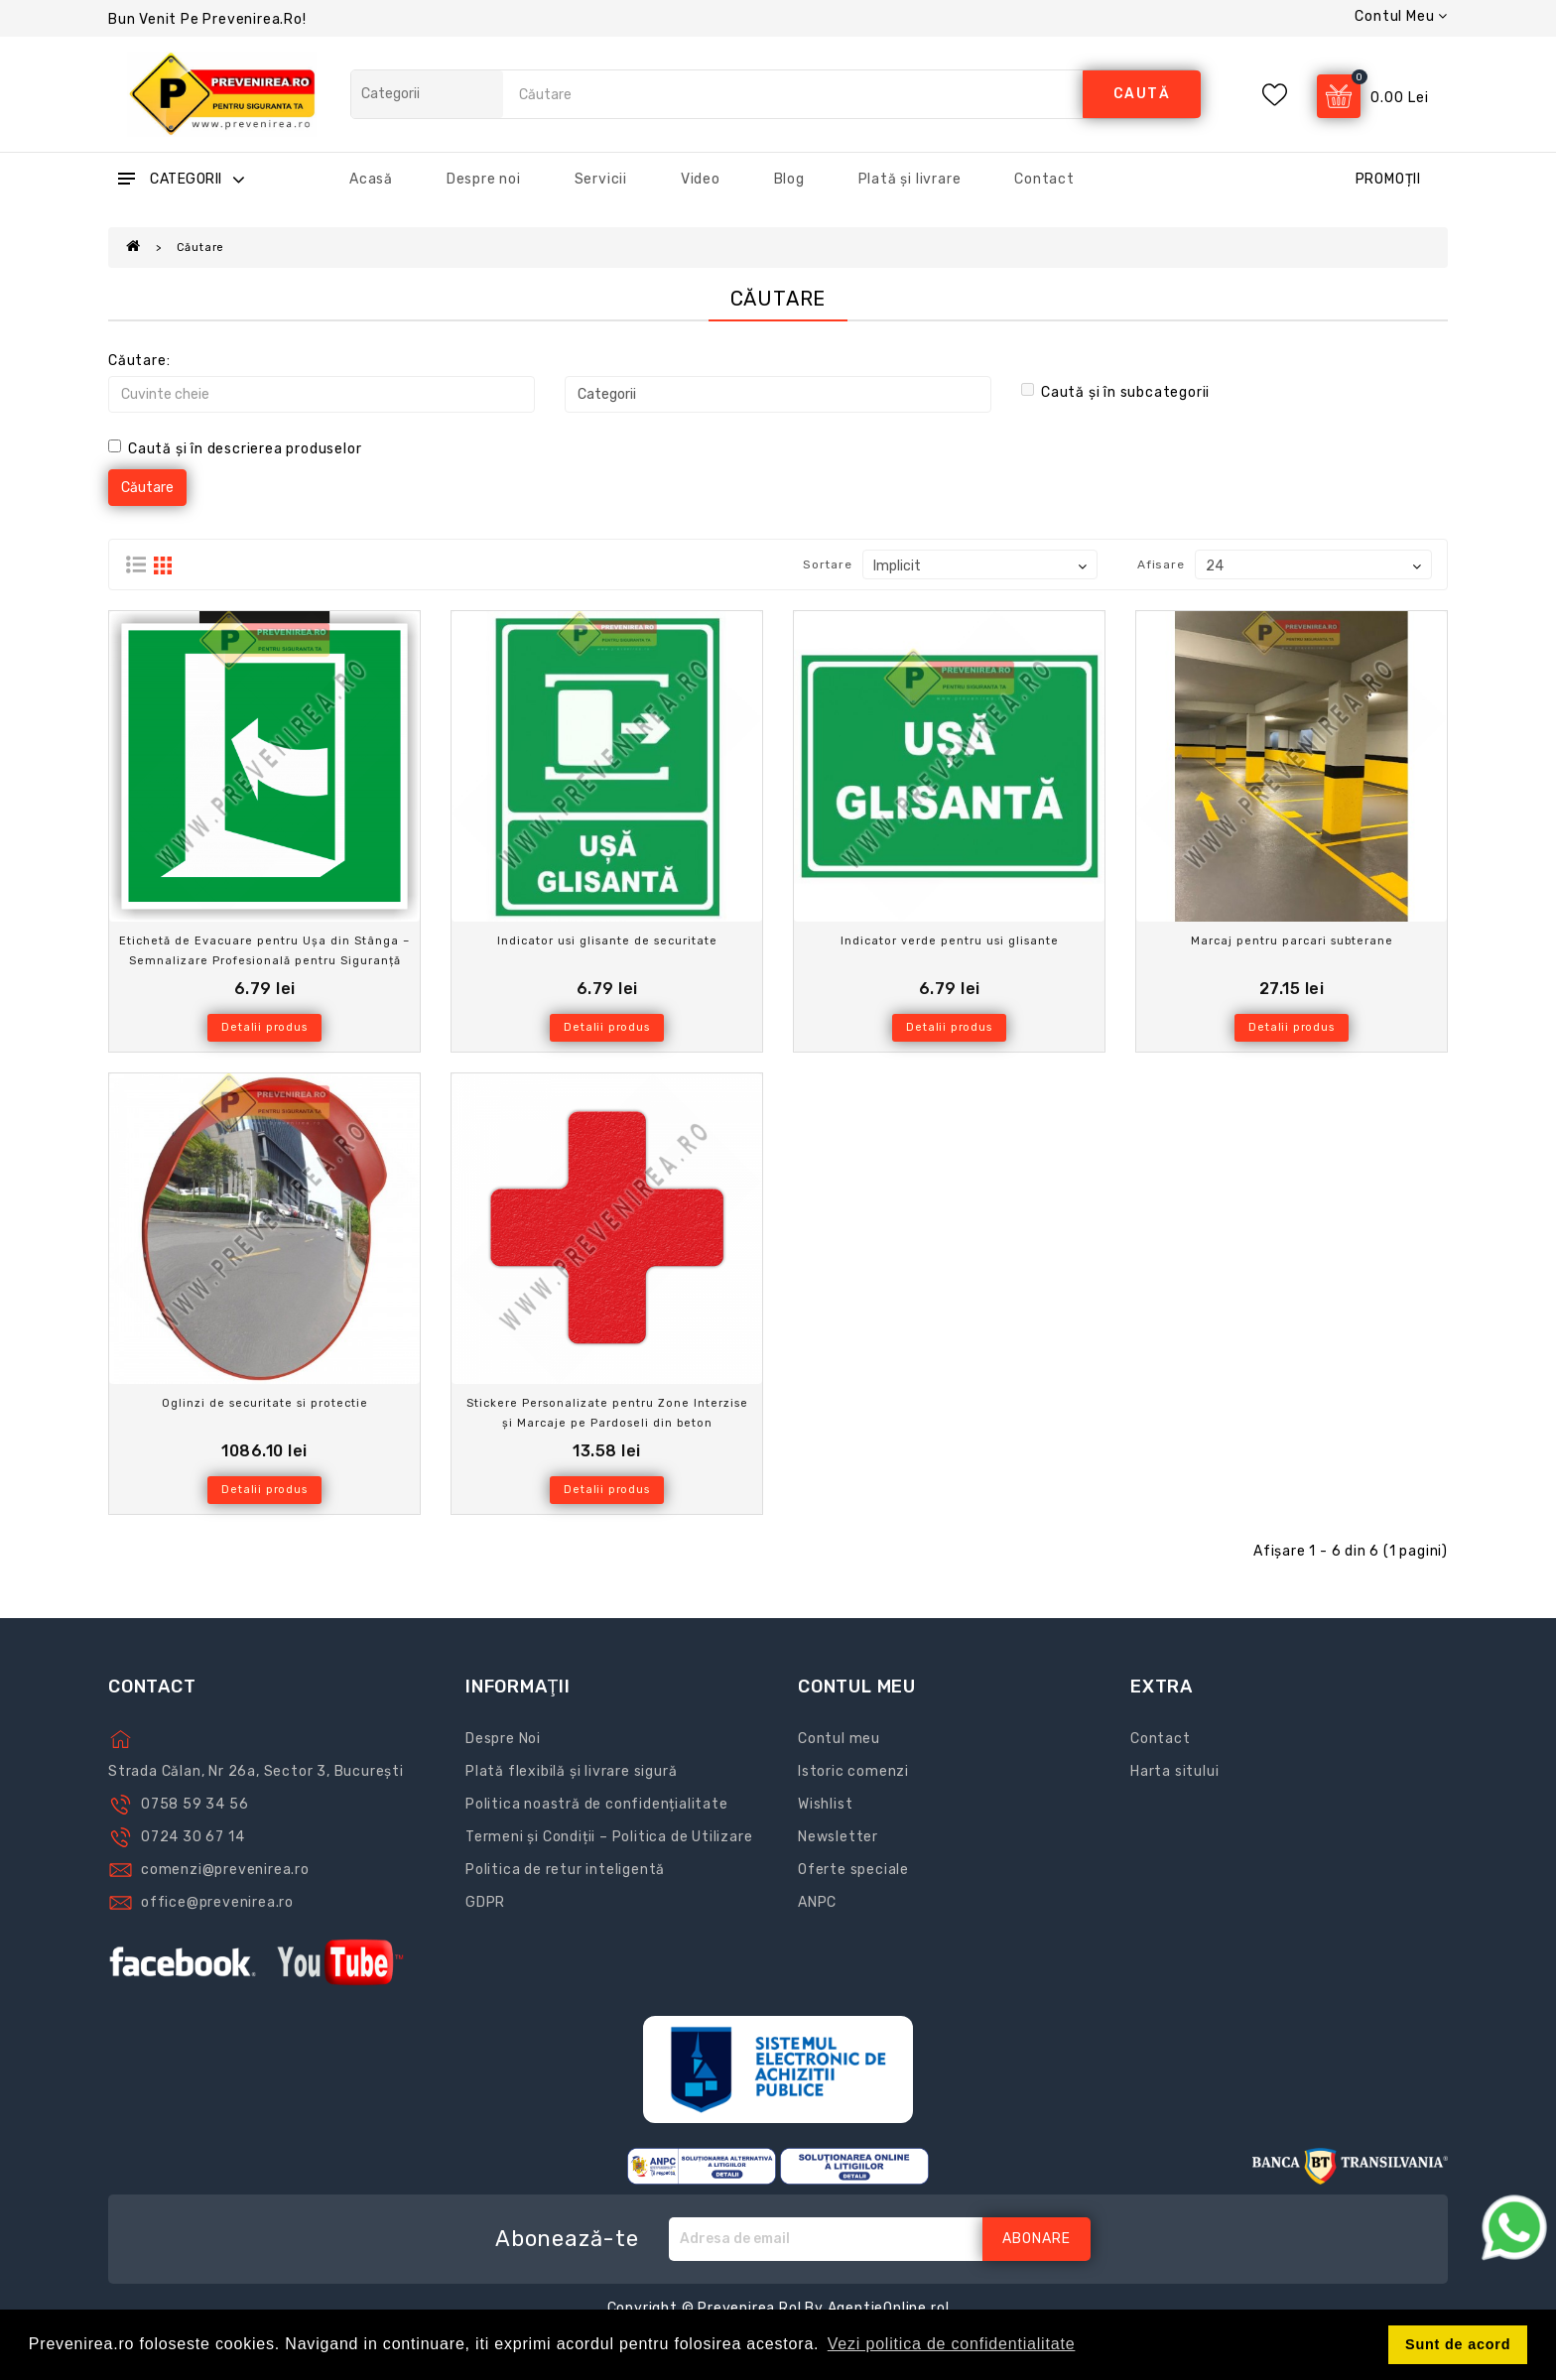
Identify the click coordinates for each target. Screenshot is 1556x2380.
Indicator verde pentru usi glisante (950, 941)
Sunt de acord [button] (1457, 2344)
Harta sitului (1174, 1771)
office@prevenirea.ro (217, 1902)
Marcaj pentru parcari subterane (1292, 941)
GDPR (485, 1902)
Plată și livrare (910, 179)
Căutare (201, 247)
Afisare (1161, 564)
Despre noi (484, 179)
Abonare (1036, 2238)
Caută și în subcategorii (1115, 392)
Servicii (601, 179)
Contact (1044, 179)
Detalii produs (264, 1027)
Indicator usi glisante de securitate (607, 941)
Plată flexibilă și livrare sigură (571, 1771)
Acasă (371, 179)
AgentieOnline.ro (887, 2308)
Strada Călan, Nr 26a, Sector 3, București (256, 1771)
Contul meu (839, 1738)
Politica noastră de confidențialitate (596, 1804)
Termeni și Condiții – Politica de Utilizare (608, 1836)
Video (700, 179)
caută (1142, 93)
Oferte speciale (853, 1869)
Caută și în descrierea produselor (234, 448)
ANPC (817, 1902)
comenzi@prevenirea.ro (225, 1869)
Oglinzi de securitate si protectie (265, 1403)
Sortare (827, 564)
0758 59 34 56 (194, 1804)
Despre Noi (503, 1738)
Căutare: (139, 360)
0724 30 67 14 (192, 1836)
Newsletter (838, 1836)
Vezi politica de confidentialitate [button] (952, 2343)
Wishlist (825, 1804)
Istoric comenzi (853, 1771)
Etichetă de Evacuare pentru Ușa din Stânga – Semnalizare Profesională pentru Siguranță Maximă (264, 961)
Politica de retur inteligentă (565, 1869)
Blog (789, 179)
